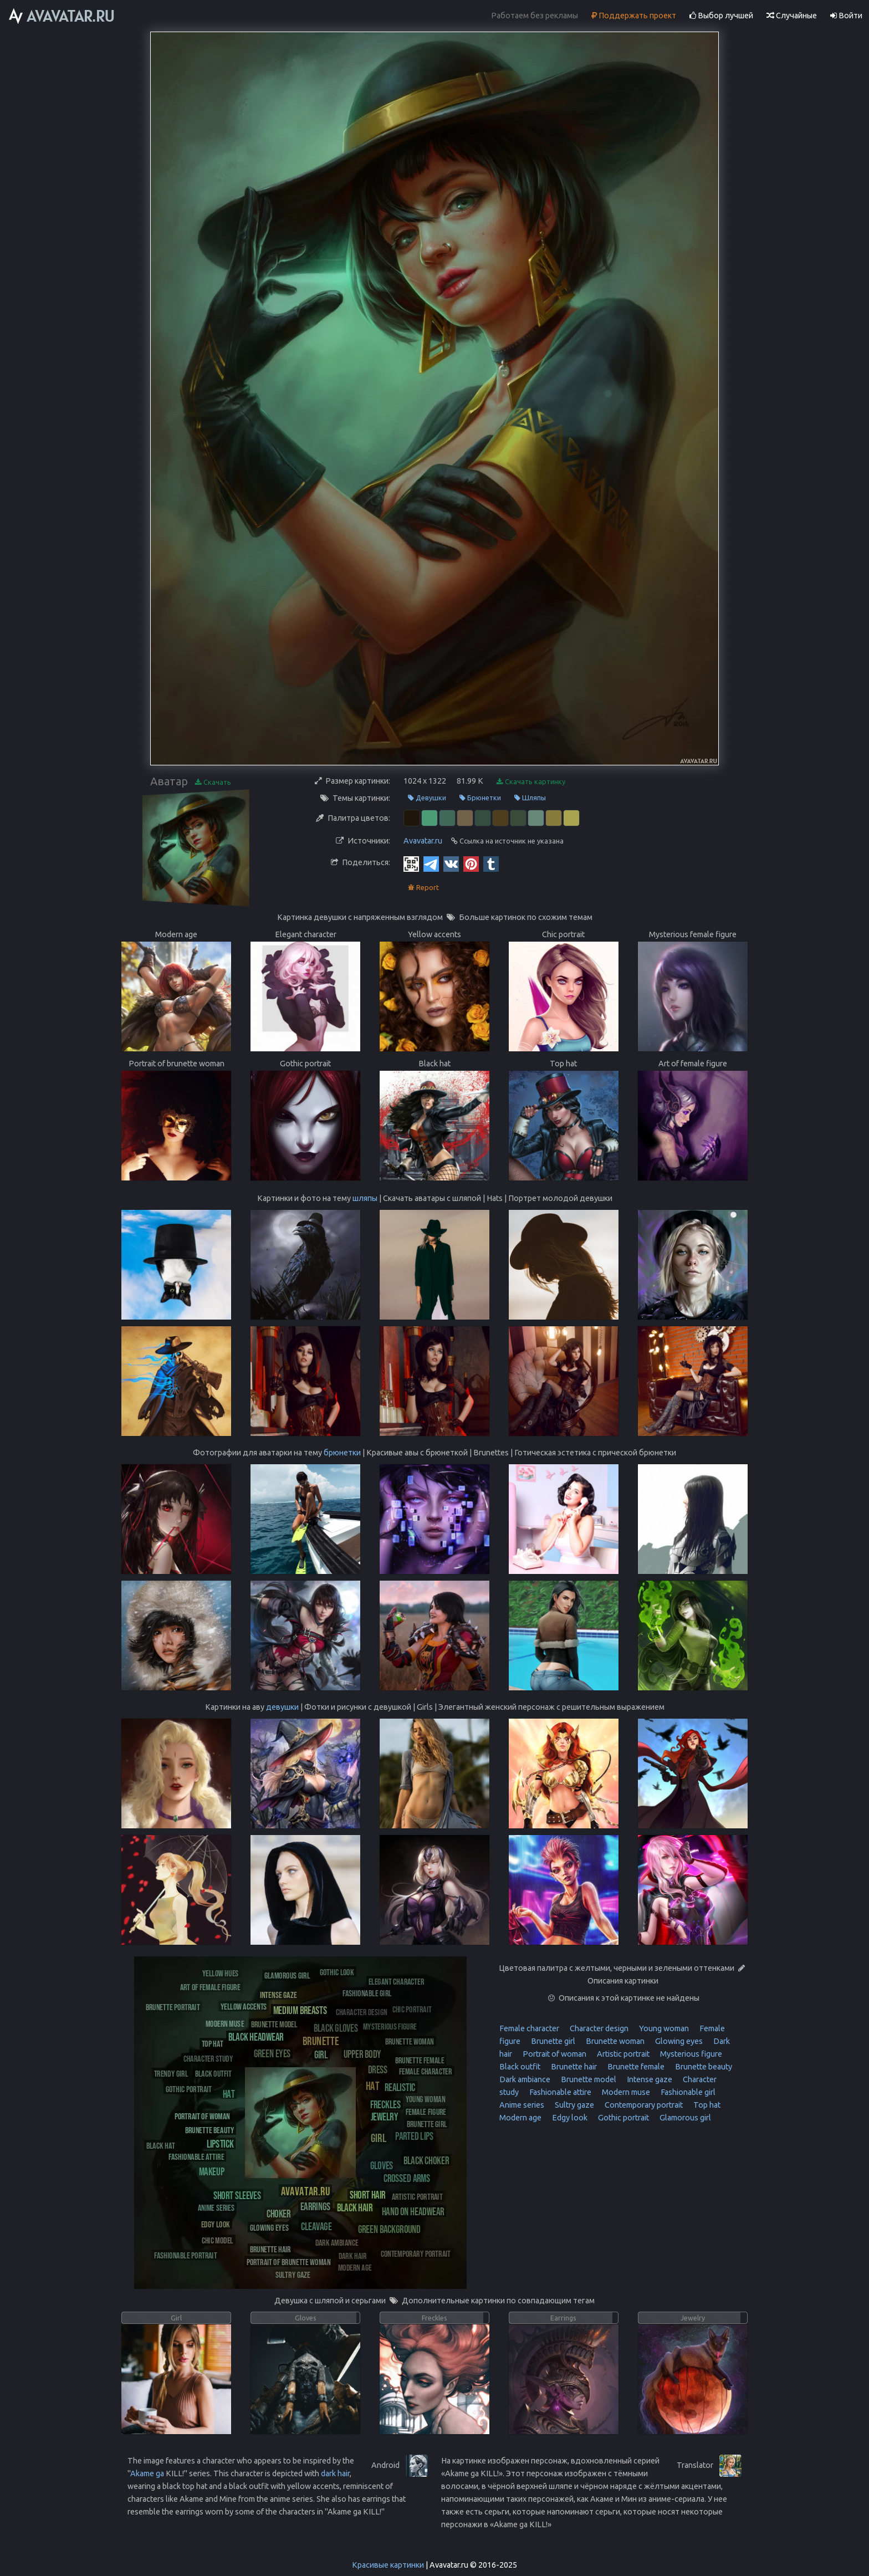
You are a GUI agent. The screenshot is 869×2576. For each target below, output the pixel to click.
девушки (282, 1707)
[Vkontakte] (451, 863)
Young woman (663, 2028)
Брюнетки (480, 798)
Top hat (706, 2104)
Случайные (791, 15)
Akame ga (147, 2473)
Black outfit (519, 2066)
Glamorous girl (684, 2117)
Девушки (427, 798)
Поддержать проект (633, 15)
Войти (846, 15)
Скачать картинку (531, 782)
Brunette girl (552, 2041)
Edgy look (568, 2117)
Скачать (213, 782)
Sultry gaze (573, 2104)
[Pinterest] (471, 863)
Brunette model (587, 2079)
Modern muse (625, 2092)
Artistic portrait (622, 2053)
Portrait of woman (553, 2053)
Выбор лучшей (721, 15)
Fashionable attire (559, 2092)
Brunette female (635, 2066)
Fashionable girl (687, 2092)
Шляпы (530, 798)
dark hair (335, 2473)
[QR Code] (411, 863)
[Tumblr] (491, 863)
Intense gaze (648, 2079)
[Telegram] (431, 863)
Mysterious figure (690, 2053)
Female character (529, 2028)
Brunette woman (614, 2041)
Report (423, 887)
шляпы (364, 1198)
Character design (598, 2028)
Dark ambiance (524, 2079)
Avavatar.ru (422, 840)
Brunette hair (573, 2066)
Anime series (521, 2104)
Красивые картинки (388, 2564)
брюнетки (342, 1452)
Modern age (520, 2117)
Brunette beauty (702, 2066)
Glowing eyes (678, 2041)
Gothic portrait (622, 2117)
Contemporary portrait (643, 2104)
